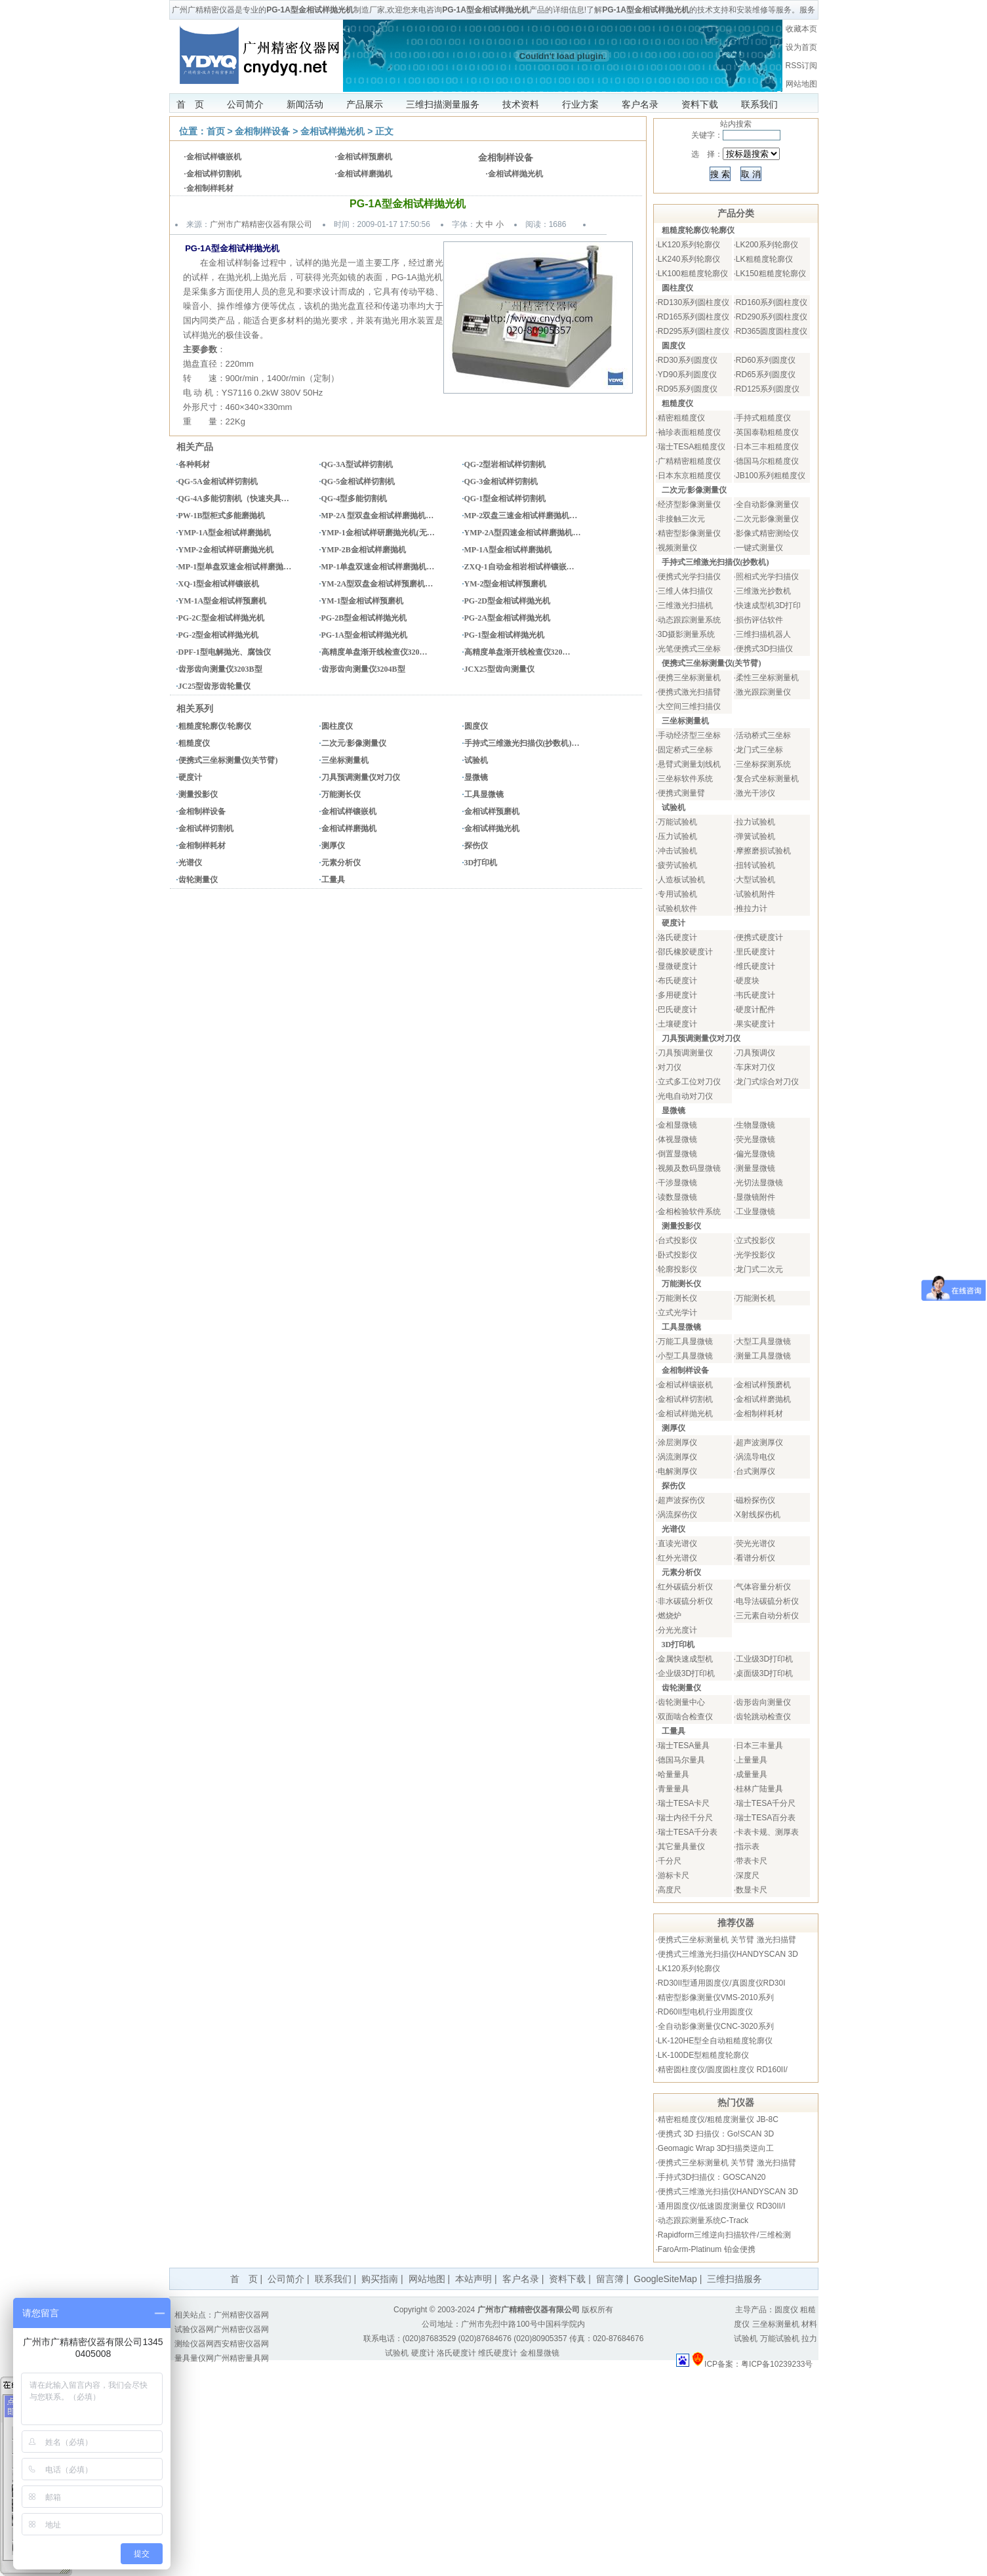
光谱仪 (190, 862)
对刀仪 (669, 1067)
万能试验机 (677, 822)
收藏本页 (801, 28)
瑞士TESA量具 (684, 1745)
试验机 (476, 760)
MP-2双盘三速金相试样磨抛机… (521, 515)
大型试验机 (755, 879)
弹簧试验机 (755, 836)
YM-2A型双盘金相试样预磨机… (377, 583)
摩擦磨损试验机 (763, 850)
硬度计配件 (755, 1009)
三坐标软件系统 (685, 778)
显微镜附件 (755, 1197)
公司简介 (245, 104)
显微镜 (476, 777)
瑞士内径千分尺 (685, 1817)
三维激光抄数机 (763, 591)
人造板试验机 (681, 879)
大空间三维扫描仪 (689, 706)
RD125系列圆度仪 (767, 389)
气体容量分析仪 (763, 1586)
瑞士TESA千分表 (687, 1832)
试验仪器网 (194, 2329)
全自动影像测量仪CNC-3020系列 (716, 2026)
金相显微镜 (677, 1125)
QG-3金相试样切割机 (501, 481)
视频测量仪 (677, 547)
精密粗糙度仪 (681, 417)
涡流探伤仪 (677, 1514)
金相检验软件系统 (689, 1211)
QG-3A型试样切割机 (357, 464)
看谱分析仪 (755, 1558)
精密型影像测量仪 (689, 533)
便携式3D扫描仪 (764, 648)
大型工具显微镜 (763, 1341)
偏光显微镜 (755, 1153)
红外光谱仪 (677, 1558)
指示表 (747, 1846)
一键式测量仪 (759, 547)
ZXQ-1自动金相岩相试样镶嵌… (519, 566)
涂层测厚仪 (677, 1442)
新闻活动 (305, 104)
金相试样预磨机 (364, 156)
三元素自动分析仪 (767, 1615)
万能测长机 (755, 1298)
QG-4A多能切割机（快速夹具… (233, 498)
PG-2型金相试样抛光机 (218, 635)
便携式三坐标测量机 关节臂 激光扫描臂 (727, 1939)
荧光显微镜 (755, 1139)
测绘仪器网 (194, 2343)
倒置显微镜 (677, 1153)
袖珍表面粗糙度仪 (689, 432)
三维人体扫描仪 (685, 591)
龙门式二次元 (759, 1269)
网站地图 (801, 84)
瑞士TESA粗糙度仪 (691, 446)
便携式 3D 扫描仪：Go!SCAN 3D (716, 2133)
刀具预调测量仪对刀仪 (360, 777)
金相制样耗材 (209, 188)
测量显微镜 (755, 1168)
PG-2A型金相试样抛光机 (507, 618)
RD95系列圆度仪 (687, 389)
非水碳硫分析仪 (685, 1601)
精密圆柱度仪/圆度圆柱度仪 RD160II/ (723, 2069)
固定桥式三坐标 (685, 749)
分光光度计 (677, 1630)
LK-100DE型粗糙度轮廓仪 (703, 2055)
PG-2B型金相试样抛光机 (364, 618)
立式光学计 (677, 1312)
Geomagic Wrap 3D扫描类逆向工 (716, 2148)
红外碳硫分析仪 (685, 1586)
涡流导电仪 (755, 1457)
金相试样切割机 (213, 173)
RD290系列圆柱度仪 (771, 316)
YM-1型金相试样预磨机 (362, 600)
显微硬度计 (677, 966)
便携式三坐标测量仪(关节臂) (228, 760)
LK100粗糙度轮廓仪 (693, 273)
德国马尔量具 (681, 1760)
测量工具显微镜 (763, 1355)
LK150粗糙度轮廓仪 (771, 273)
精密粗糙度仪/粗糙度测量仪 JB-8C (718, 2119)
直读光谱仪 (677, 1543)
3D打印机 (481, 862)
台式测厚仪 (755, 1471)
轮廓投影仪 (677, 1269)
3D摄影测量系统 (686, 634)
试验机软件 (677, 908)
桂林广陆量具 (759, 1788)
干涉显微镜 (677, 1182)
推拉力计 (751, 908)
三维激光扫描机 (685, 605)
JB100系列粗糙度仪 (770, 475)
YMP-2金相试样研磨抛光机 (225, 549)
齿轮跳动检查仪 (763, 1716)
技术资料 (520, 104)
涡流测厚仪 (677, 1457)
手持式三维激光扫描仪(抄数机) (715, 562)
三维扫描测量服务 (442, 104)
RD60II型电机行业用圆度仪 (705, 2011)
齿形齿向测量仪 (763, 1702)
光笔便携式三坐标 (689, 648)
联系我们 (759, 104)
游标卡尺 (673, 1875)
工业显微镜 (755, 1211)
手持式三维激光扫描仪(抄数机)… (522, 743)
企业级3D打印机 (686, 1673)
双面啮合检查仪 (685, 1716)
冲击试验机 (677, 850)
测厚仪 (333, 845)
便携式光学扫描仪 (689, 576)
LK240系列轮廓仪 (689, 259)
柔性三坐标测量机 (767, 677)
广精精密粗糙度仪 (689, 461)
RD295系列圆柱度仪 (693, 331)
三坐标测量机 (345, 760)
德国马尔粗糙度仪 (767, 461)
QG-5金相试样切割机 (358, 481)
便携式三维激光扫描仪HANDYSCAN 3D (728, 1954)
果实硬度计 (755, 1024)
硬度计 (190, 777)
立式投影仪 (755, 1240)
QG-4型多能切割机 (354, 498)
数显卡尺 (751, 1889)
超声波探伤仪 (681, 1500)
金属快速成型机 (685, 1659)
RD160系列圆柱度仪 (771, 302)
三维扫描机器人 (763, 634)
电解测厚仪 (677, 1471)
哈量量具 (673, 1774)
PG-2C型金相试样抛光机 (221, 618)
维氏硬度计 (755, 966)
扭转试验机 (755, 865)
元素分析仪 (341, 862)
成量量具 (751, 1774)
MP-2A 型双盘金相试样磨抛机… (377, 515)
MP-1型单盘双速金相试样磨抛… (235, 566)
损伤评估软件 (759, 619)
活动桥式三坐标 (763, 735)
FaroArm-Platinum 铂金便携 (706, 2249)
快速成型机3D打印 (768, 605)
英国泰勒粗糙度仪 (767, 432)
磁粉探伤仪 (755, 1500)
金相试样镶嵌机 (213, 156)
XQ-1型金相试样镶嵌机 (219, 583)
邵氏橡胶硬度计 (685, 951)
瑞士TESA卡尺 (684, 1803)
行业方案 (580, 104)
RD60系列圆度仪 (766, 360)
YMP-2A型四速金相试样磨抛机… (522, 532)
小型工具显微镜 (685, 1355)
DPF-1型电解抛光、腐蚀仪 (224, 652)
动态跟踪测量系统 (689, 619)
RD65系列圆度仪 (766, 374)
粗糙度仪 (194, 743)
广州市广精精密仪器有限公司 (261, 224)
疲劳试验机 (677, 865)
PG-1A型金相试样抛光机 (364, 635)
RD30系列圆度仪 (687, 360)
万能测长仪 (341, 794)
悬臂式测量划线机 (689, 764)
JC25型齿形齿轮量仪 (214, 686)
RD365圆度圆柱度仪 (771, 331)
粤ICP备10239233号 (777, 2364)
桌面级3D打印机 (764, 1673)
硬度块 (747, 980)
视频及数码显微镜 (689, 1168)
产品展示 (364, 104)
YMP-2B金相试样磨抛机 (363, 549)
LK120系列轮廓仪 (689, 244)
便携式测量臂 (681, 793)
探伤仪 (476, 845)
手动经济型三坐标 (689, 735)
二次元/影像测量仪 (353, 743)
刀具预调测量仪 (685, 1052)
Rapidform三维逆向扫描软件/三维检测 (724, 2234)
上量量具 (751, 1760)
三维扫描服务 (734, 2279)
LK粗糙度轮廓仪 (764, 259)
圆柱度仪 (337, 726)
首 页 (190, 104)
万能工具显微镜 (685, 1341)
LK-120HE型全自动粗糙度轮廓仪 (715, 2040)
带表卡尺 (751, 1861)
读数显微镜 (677, 1197)
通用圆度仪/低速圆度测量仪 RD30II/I (722, 2206)
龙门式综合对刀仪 (767, 1081)
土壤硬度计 (677, 1024)
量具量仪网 (194, 2358)
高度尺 (669, 1889)
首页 (216, 131)
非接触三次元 (681, 518)
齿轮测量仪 (198, 879)
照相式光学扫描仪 (767, 576)
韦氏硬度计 (755, 995)
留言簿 (610, 2279)
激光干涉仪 (755, 793)
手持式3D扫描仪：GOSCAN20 (712, 2177)
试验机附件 (755, 894)
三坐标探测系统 (763, 764)
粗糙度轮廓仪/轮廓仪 (214, 726)
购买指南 (379, 2279)
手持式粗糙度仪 (763, 417)
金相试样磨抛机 (364, 173)
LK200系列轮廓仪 (767, 244)
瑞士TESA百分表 (766, 1817)
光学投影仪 (755, 1254)
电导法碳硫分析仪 (767, 1601)
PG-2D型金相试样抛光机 (507, 600)
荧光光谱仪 (755, 1543)
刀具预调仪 (755, 1052)
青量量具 (673, 1788)
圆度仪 (476, 726)
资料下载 (699, 104)
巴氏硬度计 (677, 1009)
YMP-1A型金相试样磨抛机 (225, 532)
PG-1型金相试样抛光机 (504, 635)
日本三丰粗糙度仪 (767, 446)
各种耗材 (194, 464)
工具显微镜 (484, 794)
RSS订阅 (802, 65)
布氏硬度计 (677, 980)
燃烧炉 (669, 1615)
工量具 (333, 879)
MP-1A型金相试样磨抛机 (508, 549)
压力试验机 (677, 836)
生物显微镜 (755, 1125)
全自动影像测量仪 (767, 504)
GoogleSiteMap (665, 2279)
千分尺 (669, 1861)
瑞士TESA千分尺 (766, 1803)
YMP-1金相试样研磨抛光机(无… (378, 532)
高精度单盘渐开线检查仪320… (374, 652)
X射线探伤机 (758, 1514)
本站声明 (473, 2279)
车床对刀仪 (755, 1067)
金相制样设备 (262, 131)
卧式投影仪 (677, 1254)
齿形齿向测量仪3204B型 (363, 669)
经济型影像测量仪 (689, 504)
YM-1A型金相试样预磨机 (222, 600)
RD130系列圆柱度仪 (693, 302)
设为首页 (801, 47)
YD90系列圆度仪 (687, 374)
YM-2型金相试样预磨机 (505, 583)
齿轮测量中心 (681, 1702)
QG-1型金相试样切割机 (505, 498)
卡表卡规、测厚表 (767, 1832)
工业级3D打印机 (764, 1659)
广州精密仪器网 (241, 2315)
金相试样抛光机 (332, 131)
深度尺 (747, 1875)
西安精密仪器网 (241, 2343)
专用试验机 (677, 894)
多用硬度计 (677, 995)
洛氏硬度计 (677, 937)
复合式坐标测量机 (767, 778)
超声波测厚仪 (759, 1442)
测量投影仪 (198, 794)
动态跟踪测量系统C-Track (703, 2220)
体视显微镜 (677, 1139)
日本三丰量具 (759, 1745)
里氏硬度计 (755, 951)
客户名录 (640, 104)
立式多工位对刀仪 (689, 1081)
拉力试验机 (755, 822)
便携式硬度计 (759, 937)
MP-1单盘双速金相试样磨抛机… (378, 566)
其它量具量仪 (681, 1846)
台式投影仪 (677, 1240)
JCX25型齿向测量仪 (499, 669)
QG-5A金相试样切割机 (218, 481)
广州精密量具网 (241, 2358)
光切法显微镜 (759, 1182)
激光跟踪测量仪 (763, 692)
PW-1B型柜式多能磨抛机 (222, 515)
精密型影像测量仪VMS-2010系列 (716, 1997)
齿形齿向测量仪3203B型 (220, 669)
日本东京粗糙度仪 (689, 475)
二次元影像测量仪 (767, 518)
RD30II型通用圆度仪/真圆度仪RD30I (722, 1983)
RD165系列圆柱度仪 (693, 316)
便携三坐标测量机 (689, 677)
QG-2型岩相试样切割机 (505, 464)
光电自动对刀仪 (685, 1096)
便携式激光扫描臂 (689, 692)
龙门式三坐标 (759, 749)
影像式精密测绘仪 (767, 533)
